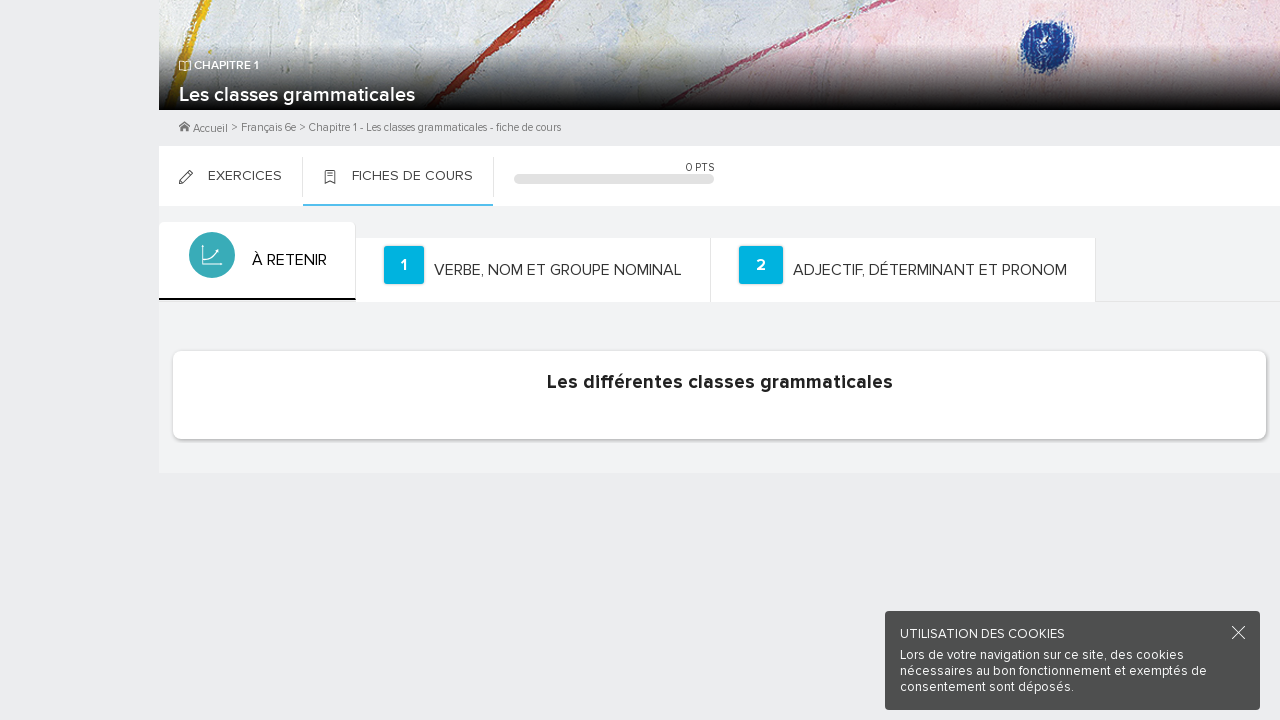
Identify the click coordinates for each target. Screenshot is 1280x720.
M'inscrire (80, 91)
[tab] (255, 261)
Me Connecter (79, 120)
